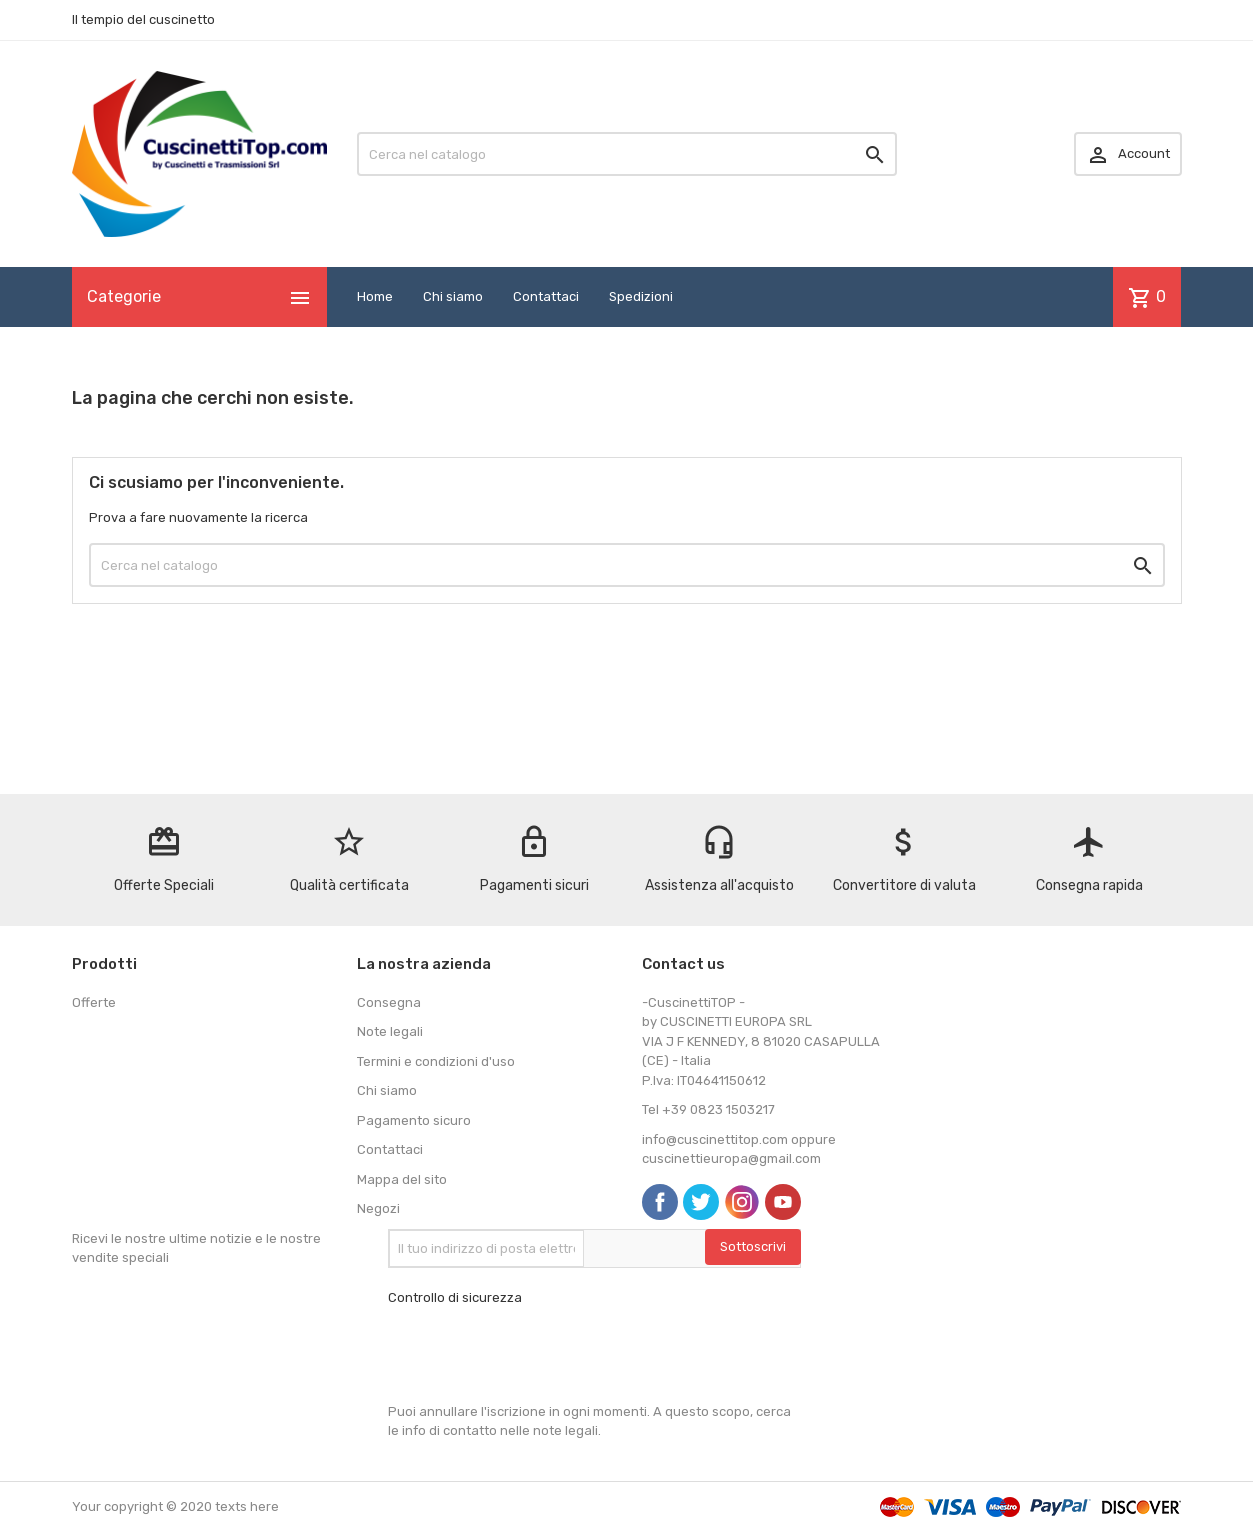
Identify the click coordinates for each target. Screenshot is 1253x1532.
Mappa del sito (402, 1179)
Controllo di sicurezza (455, 1297)
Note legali (390, 1031)
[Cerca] (627, 154)
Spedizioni (641, 296)
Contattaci (546, 296)
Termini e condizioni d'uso (436, 1061)
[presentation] (540, 1355)
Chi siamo (453, 296)
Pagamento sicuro (414, 1120)
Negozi (378, 1208)
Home (375, 296)
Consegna (389, 1002)
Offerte (94, 1002)
